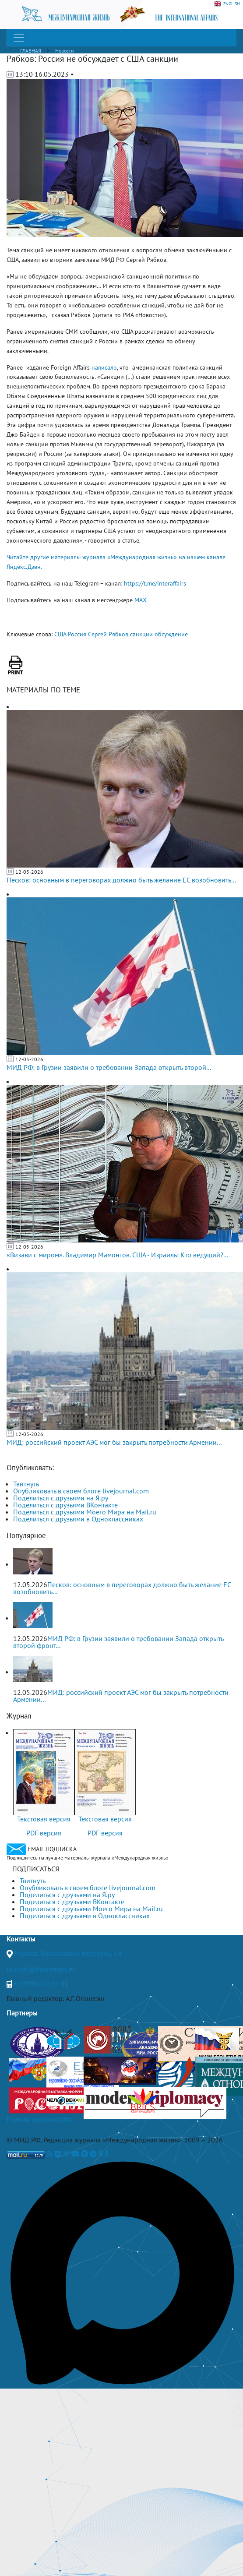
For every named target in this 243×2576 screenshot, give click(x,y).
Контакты (21, 1938)
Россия (77, 634)
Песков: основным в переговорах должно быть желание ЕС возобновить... (121, 879)
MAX (140, 600)
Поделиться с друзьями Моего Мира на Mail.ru (84, 1511)
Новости (64, 50)
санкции (141, 634)
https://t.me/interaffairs (155, 583)
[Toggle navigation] (19, 37)
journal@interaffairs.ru (41, 1969)
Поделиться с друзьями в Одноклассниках (78, 1518)
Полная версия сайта (39, 2119)
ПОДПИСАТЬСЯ (35, 1868)
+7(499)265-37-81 (41, 1983)
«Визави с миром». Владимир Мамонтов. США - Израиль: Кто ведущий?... (117, 1254)
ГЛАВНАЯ (30, 50)
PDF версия (43, 1832)
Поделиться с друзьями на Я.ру (60, 1497)
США (60, 634)
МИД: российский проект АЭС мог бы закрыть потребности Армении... (114, 1442)
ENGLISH (227, 3)
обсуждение (171, 634)
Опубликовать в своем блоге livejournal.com (81, 1490)
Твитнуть (26, 1483)
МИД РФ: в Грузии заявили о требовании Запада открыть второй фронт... (118, 1642)
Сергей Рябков (108, 634)
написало (104, 367)
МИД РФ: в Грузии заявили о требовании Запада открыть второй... (109, 1067)
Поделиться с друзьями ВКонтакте (65, 1504)
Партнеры (22, 2012)
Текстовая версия (43, 1818)
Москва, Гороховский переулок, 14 (68, 1953)
